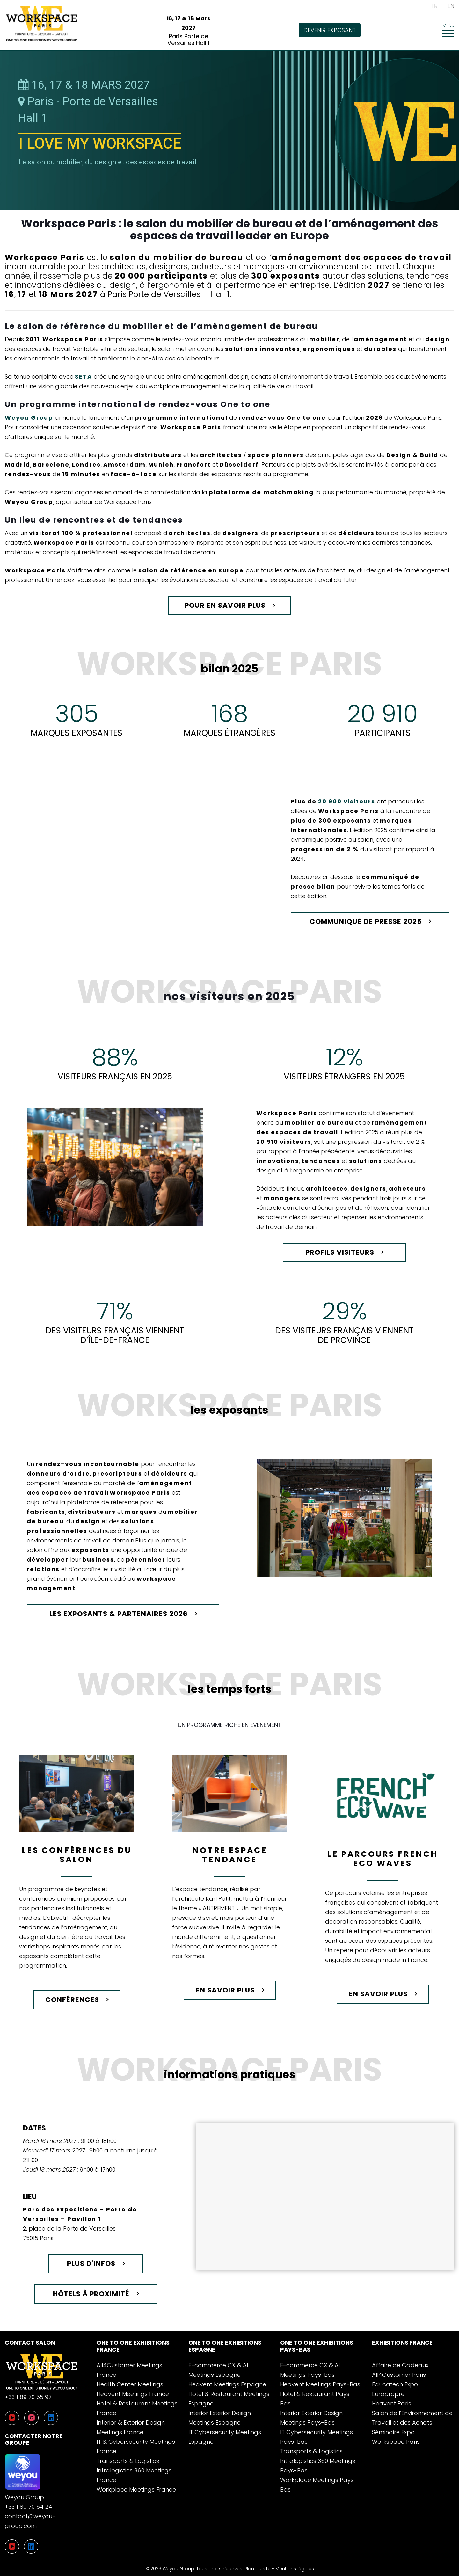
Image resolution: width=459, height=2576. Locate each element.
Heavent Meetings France (133, 2394)
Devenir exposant (329, 30)
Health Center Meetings (130, 2384)
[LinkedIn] (31, 2546)
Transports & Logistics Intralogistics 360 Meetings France (134, 2470)
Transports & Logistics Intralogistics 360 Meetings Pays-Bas (317, 2460)
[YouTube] (12, 2546)
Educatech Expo (395, 2384)
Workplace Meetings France (136, 2489)
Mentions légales (294, 2568)
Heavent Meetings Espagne (227, 2384)
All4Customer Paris (399, 2375)
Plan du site (257, 2568)
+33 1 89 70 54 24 (28, 2507)
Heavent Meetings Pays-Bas (320, 2384)
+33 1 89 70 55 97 (28, 2397)
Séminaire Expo (393, 2432)
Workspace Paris (396, 2442)
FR (434, 6)
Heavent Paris (391, 2403)
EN (451, 6)
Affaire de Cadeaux (400, 2365)
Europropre (388, 2394)
